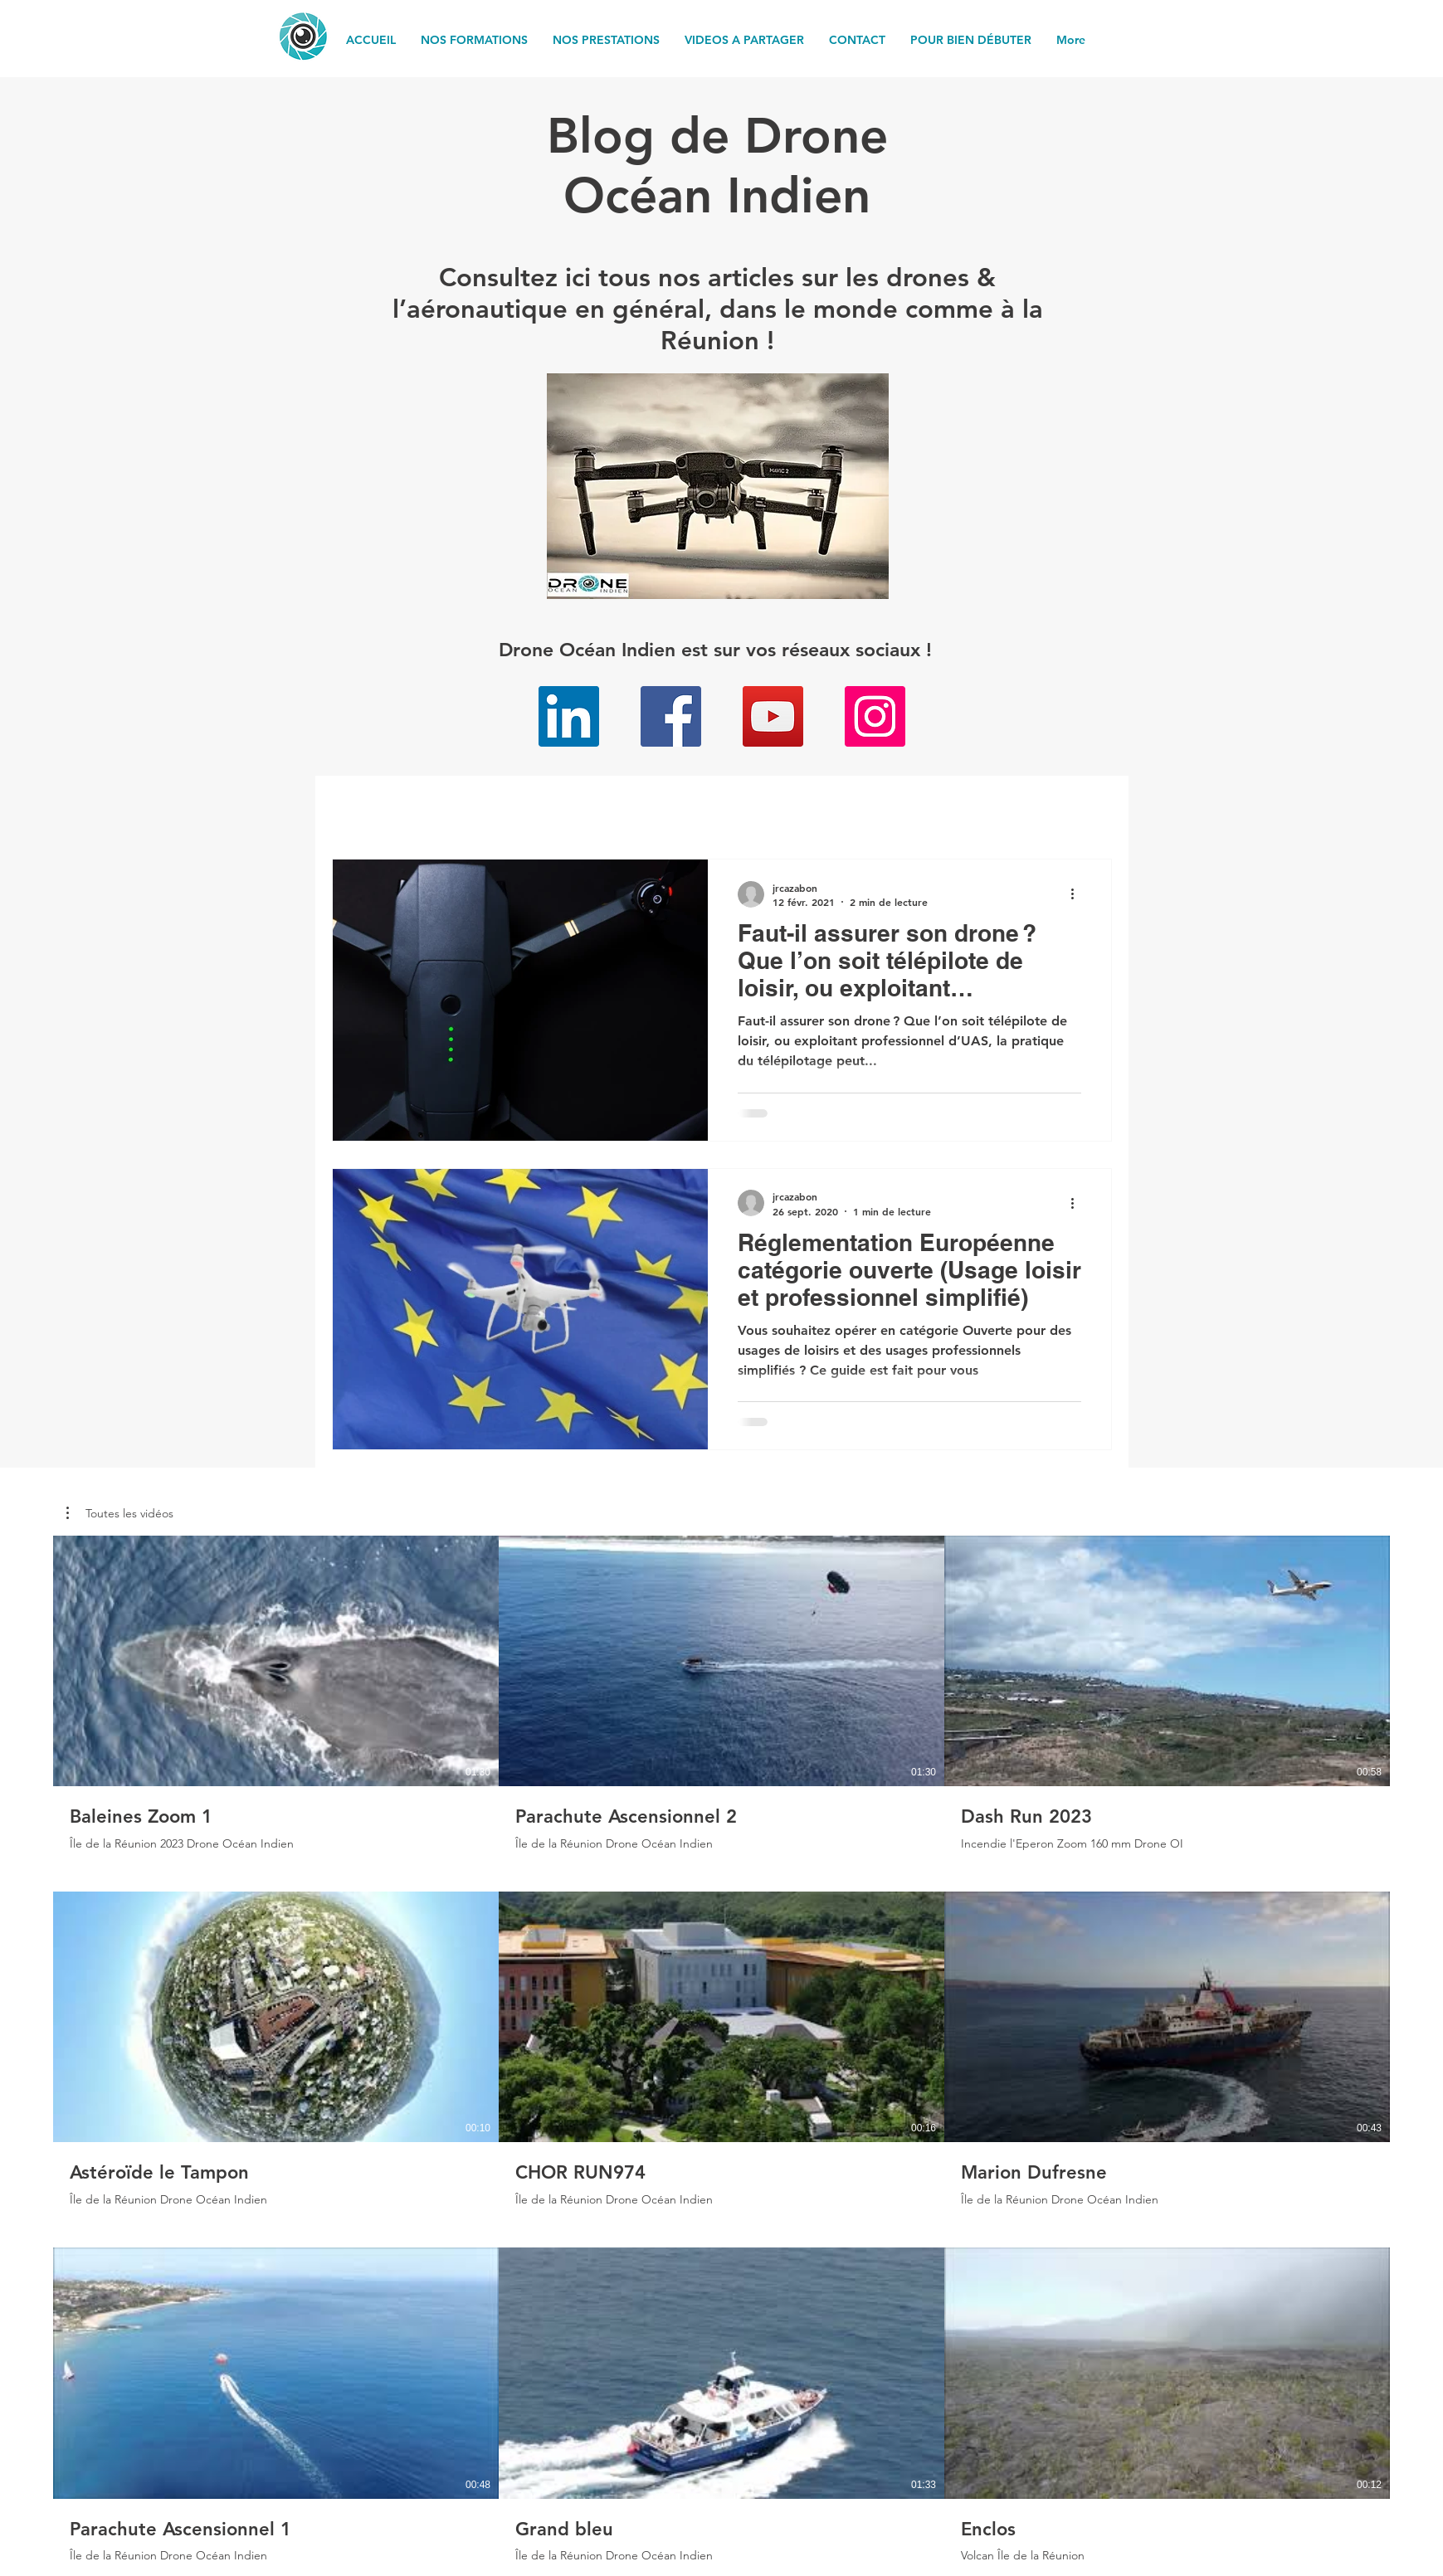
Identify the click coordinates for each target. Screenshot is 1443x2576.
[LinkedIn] (569, 716)
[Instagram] (875, 716)
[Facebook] (671, 716)
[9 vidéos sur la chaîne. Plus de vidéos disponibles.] (721, 2049)
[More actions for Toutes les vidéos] (119, 1513)
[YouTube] (773, 716)
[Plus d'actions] (1079, 894)
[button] (119, 1513)
